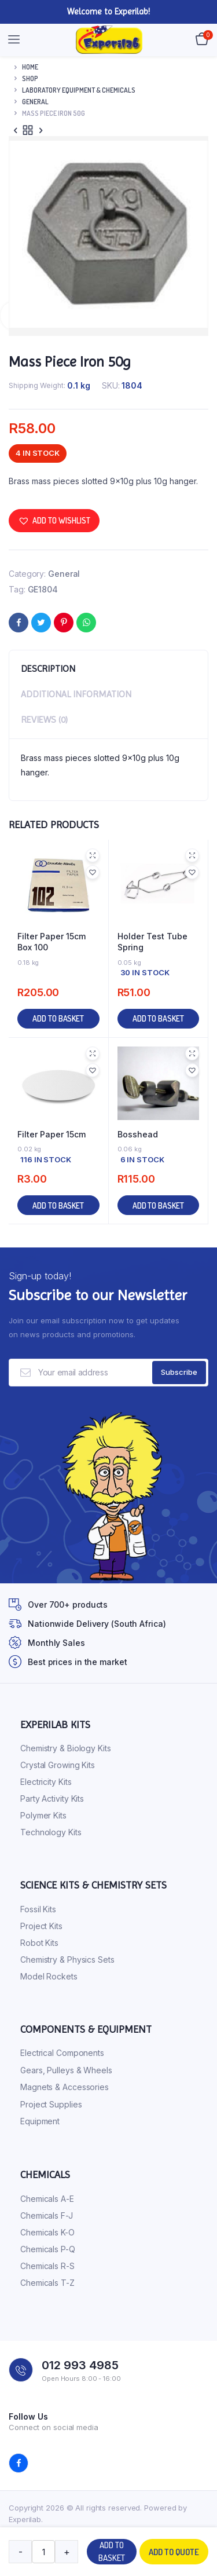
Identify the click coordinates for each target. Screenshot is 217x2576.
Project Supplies (51, 2104)
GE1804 (43, 589)
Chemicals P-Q (47, 2249)
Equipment (40, 2121)
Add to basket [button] (58, 1018)
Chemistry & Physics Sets (67, 1959)
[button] (54, 520)
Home (30, 67)
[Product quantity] (43, 2551)
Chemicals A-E (47, 2199)
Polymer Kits (43, 1815)
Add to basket (111, 2552)
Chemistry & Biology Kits (65, 1748)
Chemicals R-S (47, 2266)
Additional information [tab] (76, 694)
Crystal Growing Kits (57, 1765)
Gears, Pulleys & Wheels (66, 2070)
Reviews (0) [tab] (44, 719)
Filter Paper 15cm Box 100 (51, 942)
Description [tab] (48, 668)
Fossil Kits (38, 1909)
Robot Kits (39, 1943)
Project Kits (41, 1926)
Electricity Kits (45, 1782)
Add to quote (174, 2551)
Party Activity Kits (52, 1798)
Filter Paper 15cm (51, 1134)
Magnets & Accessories (64, 2087)
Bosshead (137, 1134)
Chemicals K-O (47, 2232)
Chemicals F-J (46, 2215)
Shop (30, 78)
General (35, 101)
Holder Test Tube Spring (152, 942)
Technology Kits (51, 1832)
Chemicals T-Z (47, 2283)
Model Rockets (49, 1976)
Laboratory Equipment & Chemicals (78, 90)
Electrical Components (62, 2053)
